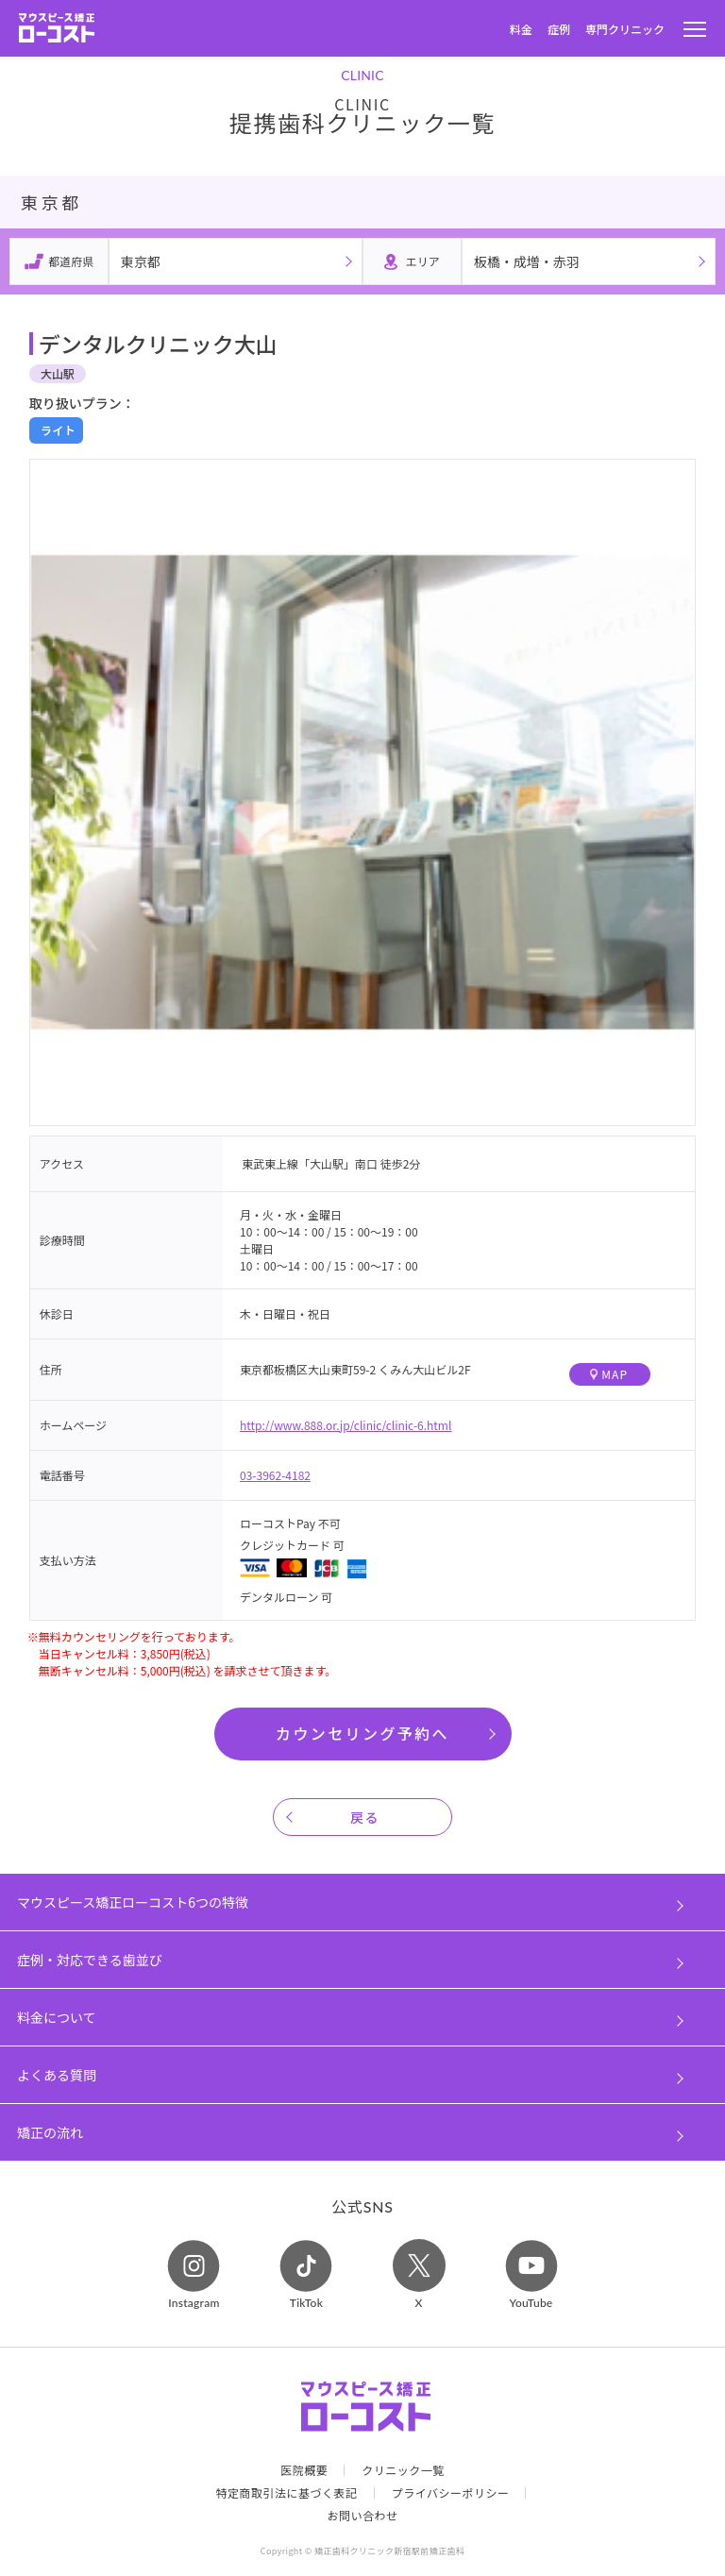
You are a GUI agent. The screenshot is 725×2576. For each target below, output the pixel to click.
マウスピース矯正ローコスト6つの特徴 (132, 1902)
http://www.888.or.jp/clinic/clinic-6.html (345, 1425)
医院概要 (304, 2470)
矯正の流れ (50, 2132)
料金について (56, 2017)
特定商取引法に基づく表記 (287, 2493)
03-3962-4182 (275, 1475)
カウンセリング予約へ (362, 1733)
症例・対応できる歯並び (89, 1959)
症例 (559, 29)
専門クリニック (625, 29)
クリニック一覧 (403, 2470)
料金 (521, 29)
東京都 (140, 261)
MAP (609, 1374)
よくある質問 (56, 2074)
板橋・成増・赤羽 (527, 261)
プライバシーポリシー (451, 2493)
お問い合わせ (362, 2515)
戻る (364, 1817)
